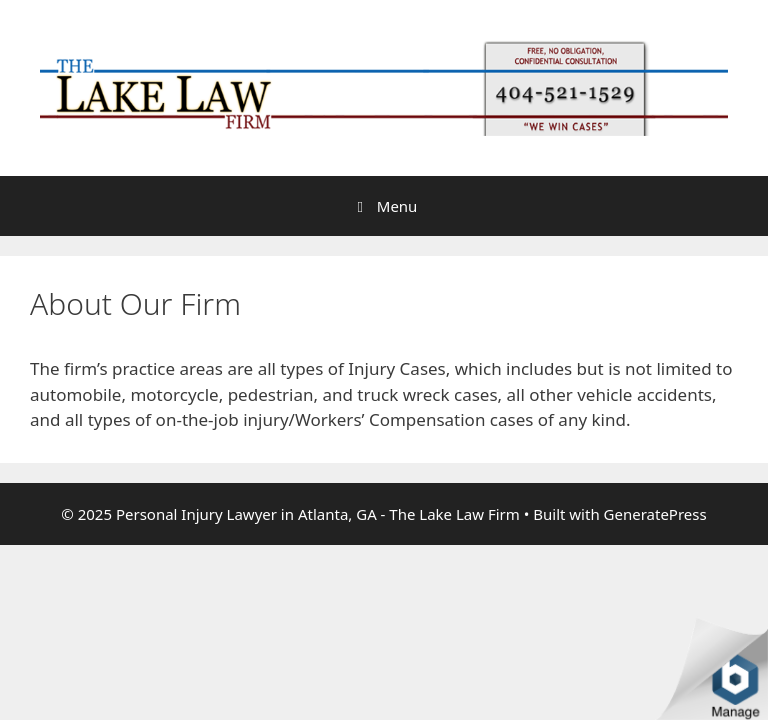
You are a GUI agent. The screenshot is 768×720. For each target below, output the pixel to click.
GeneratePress (655, 514)
